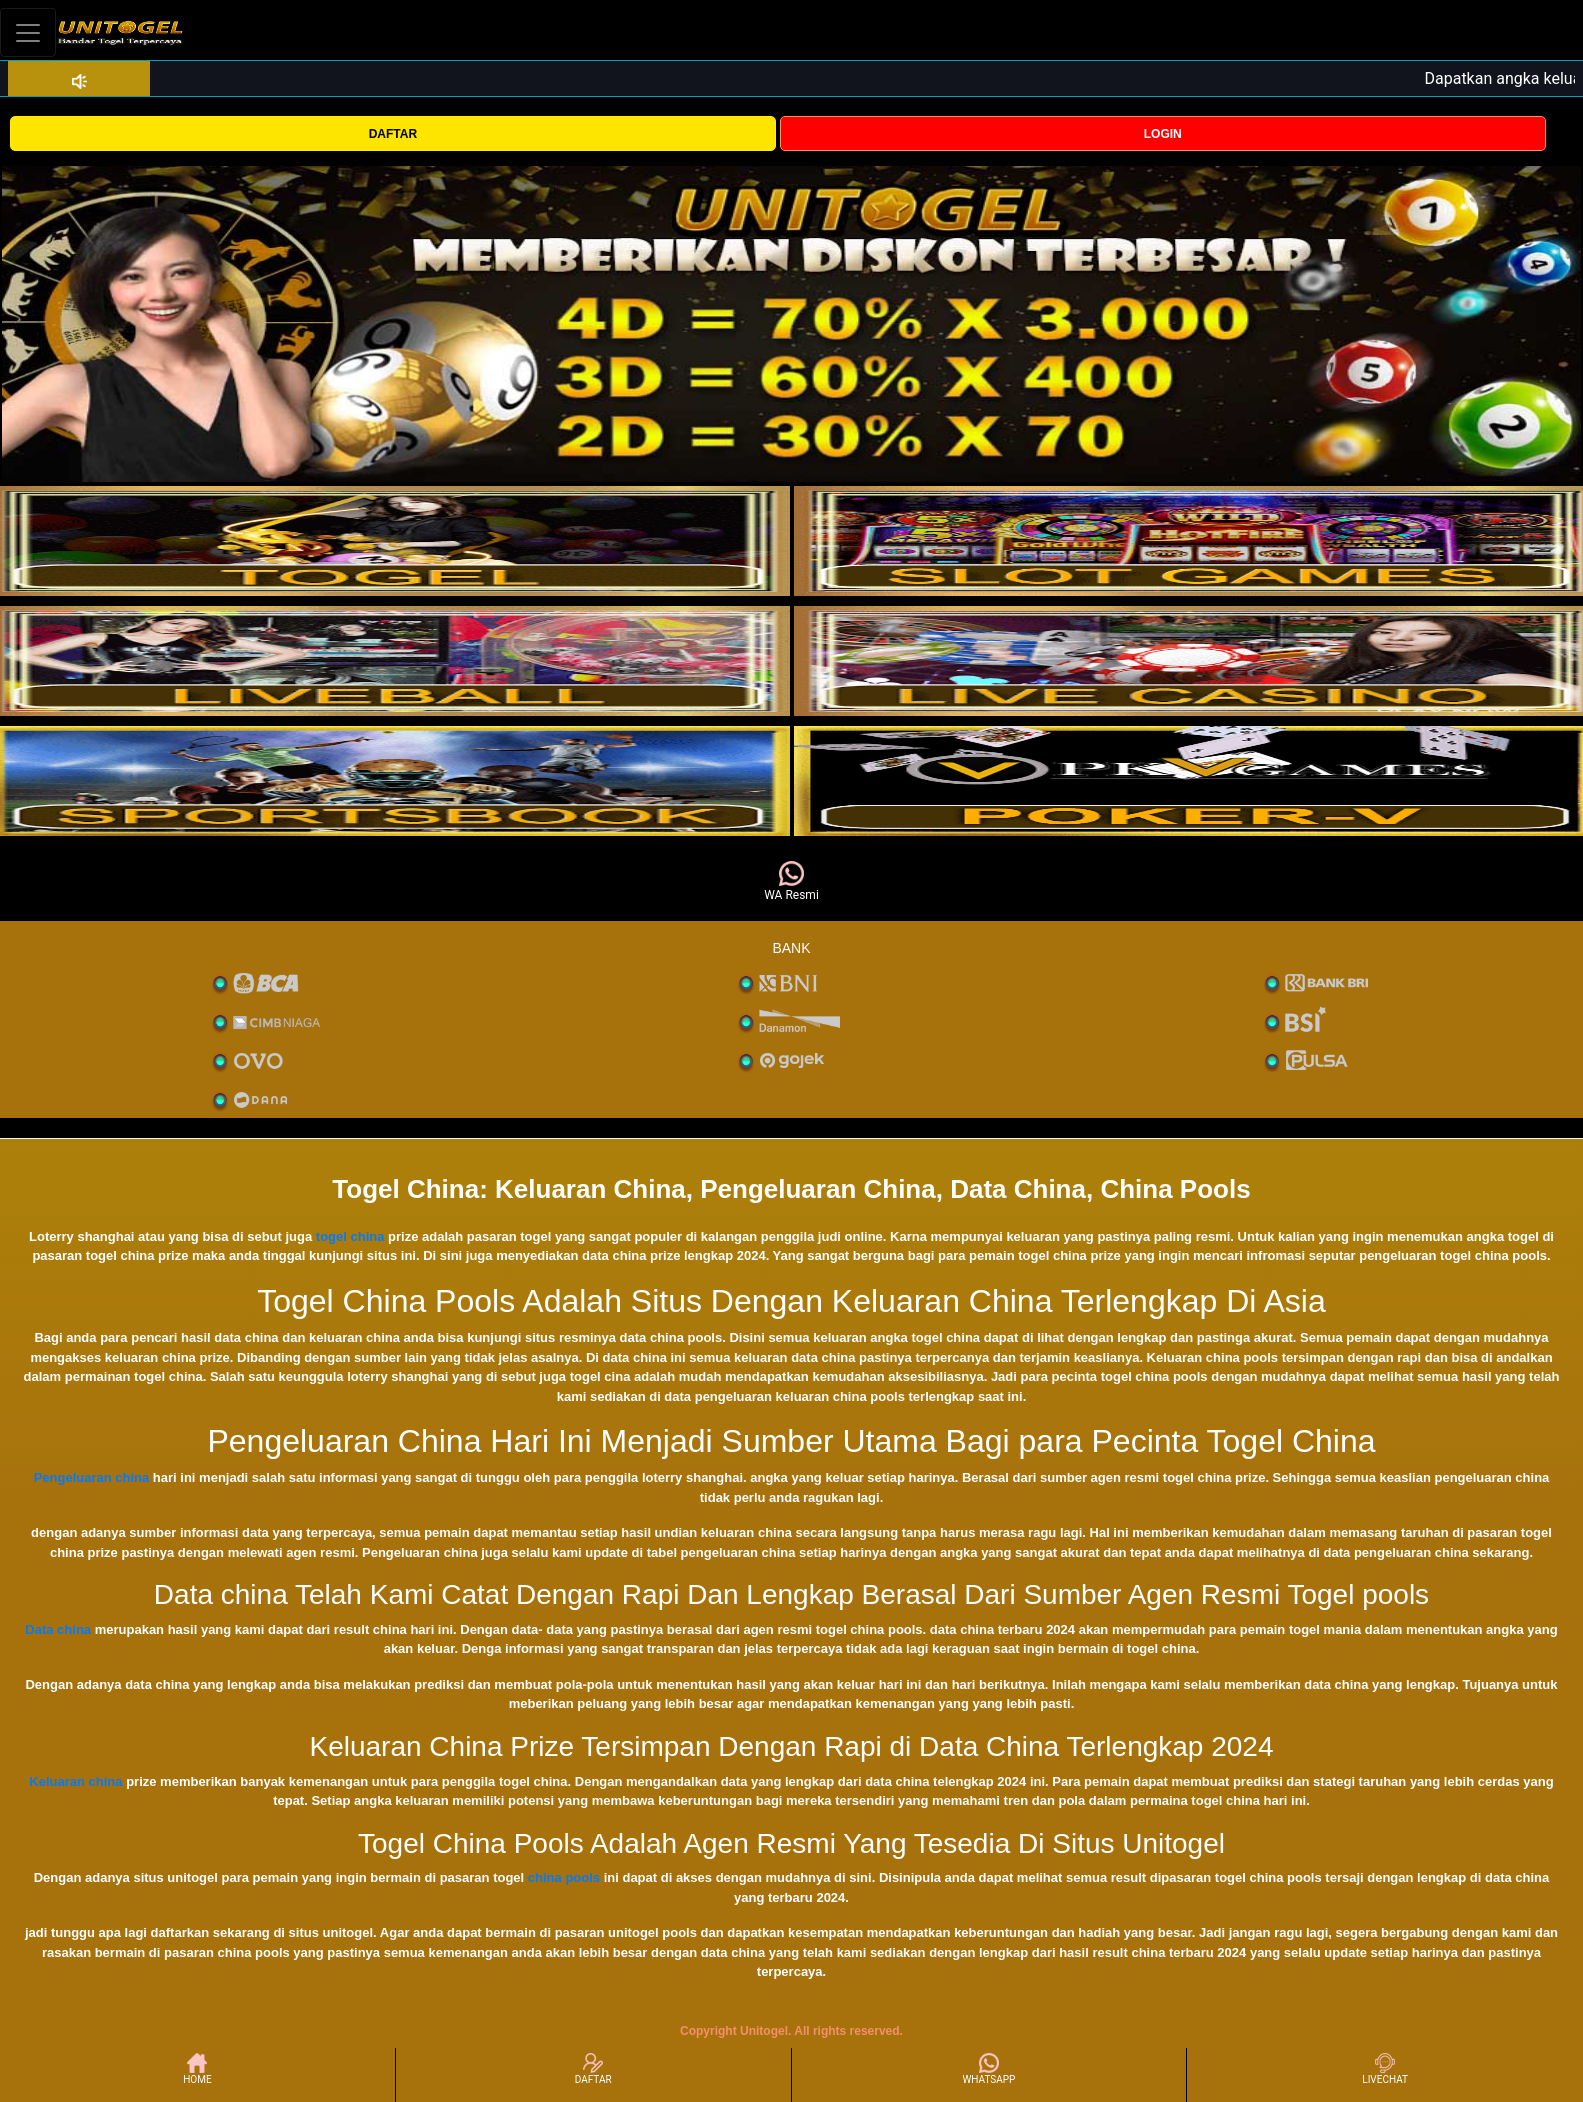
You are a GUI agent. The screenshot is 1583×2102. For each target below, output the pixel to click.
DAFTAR (393, 134)
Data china (58, 1629)
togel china (350, 1236)
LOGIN (1163, 134)
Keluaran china (75, 1781)
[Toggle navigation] (28, 32)
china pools (564, 1877)
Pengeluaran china (92, 1477)
